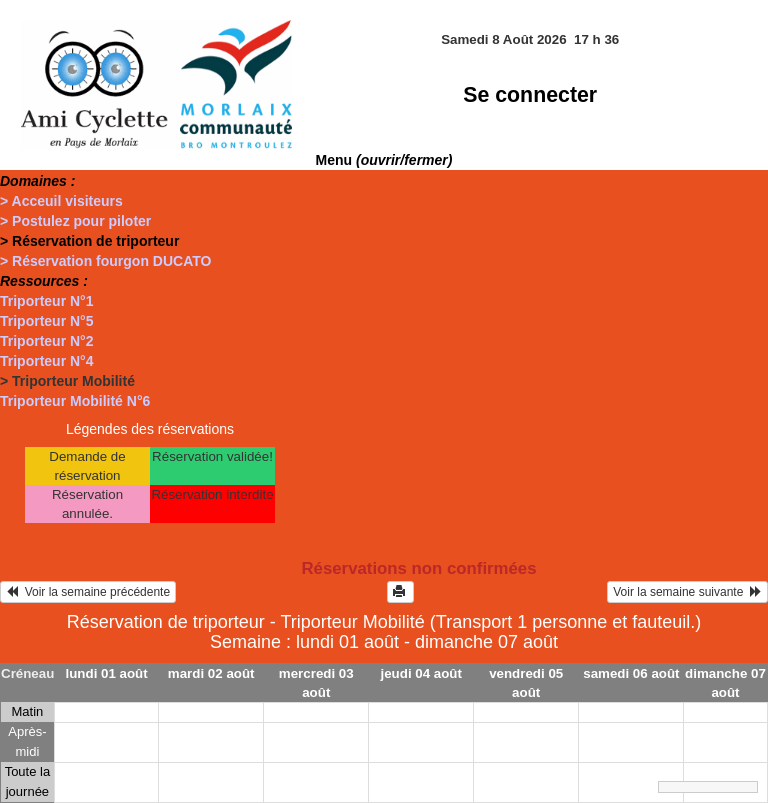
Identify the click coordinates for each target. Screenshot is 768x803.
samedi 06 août (631, 673)
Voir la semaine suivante (687, 592)
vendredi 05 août (526, 683)
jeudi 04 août (420, 673)
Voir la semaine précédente (88, 592)
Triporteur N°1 (47, 301)
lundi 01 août (107, 673)
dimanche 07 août (725, 683)
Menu (384, 160)
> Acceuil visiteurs (61, 201)
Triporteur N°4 (47, 361)
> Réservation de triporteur (89, 241)
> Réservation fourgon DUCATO (105, 261)
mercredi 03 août (316, 683)
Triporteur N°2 (47, 341)
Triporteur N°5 (47, 321)
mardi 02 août (211, 673)
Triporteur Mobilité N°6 (75, 401)
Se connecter (530, 95)
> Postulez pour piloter (75, 221)
